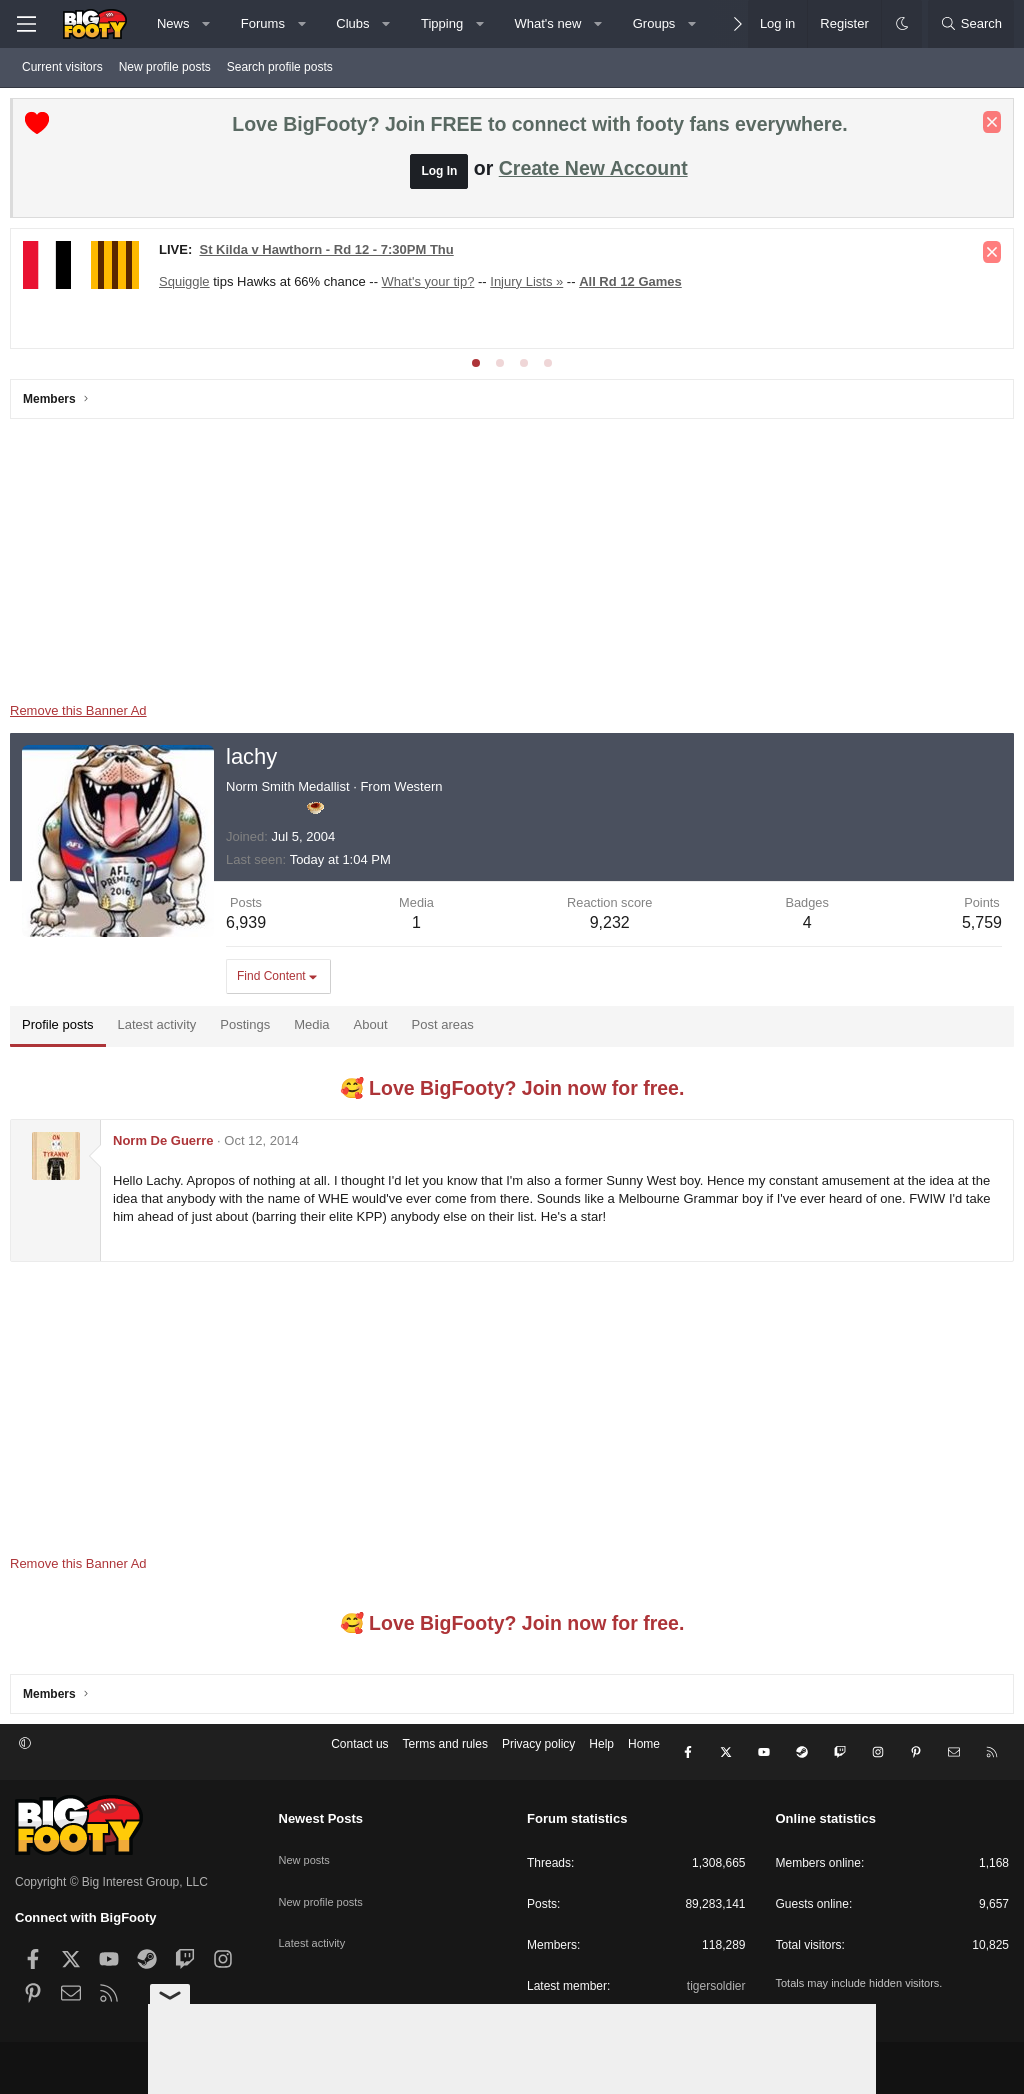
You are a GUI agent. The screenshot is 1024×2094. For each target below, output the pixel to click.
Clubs (352, 23)
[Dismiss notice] (987, 127)
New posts (307, 1846)
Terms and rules (445, 1754)
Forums (263, 23)
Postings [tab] (250, 1029)
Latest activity (315, 1915)
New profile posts (165, 67)
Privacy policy (538, 1754)
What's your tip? (433, 286)
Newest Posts (321, 1813)
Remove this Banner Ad (83, 715)
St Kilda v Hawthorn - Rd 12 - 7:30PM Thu (331, 254)
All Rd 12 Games (635, 286)
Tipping (442, 23)
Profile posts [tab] (63, 1029)
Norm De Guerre (168, 1145)
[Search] (971, 24)
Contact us (359, 1754)
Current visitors (62, 67)
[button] (206, 24)
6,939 (251, 927)
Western (423, 791)
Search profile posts (280, 67)
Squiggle (189, 286)
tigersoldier (716, 1980)
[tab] (476, 368)
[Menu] (26, 24)
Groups (654, 23)
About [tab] (376, 1029)
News (173, 23)
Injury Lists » (531, 286)
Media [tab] (316, 1029)
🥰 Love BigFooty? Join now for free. (512, 1093)
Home (644, 1754)
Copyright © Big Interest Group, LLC (111, 1876)
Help (601, 1754)
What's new (548, 23)
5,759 (977, 927)
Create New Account (593, 173)
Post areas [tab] (448, 1029)
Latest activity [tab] (162, 1029)
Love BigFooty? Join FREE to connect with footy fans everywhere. (539, 129)
